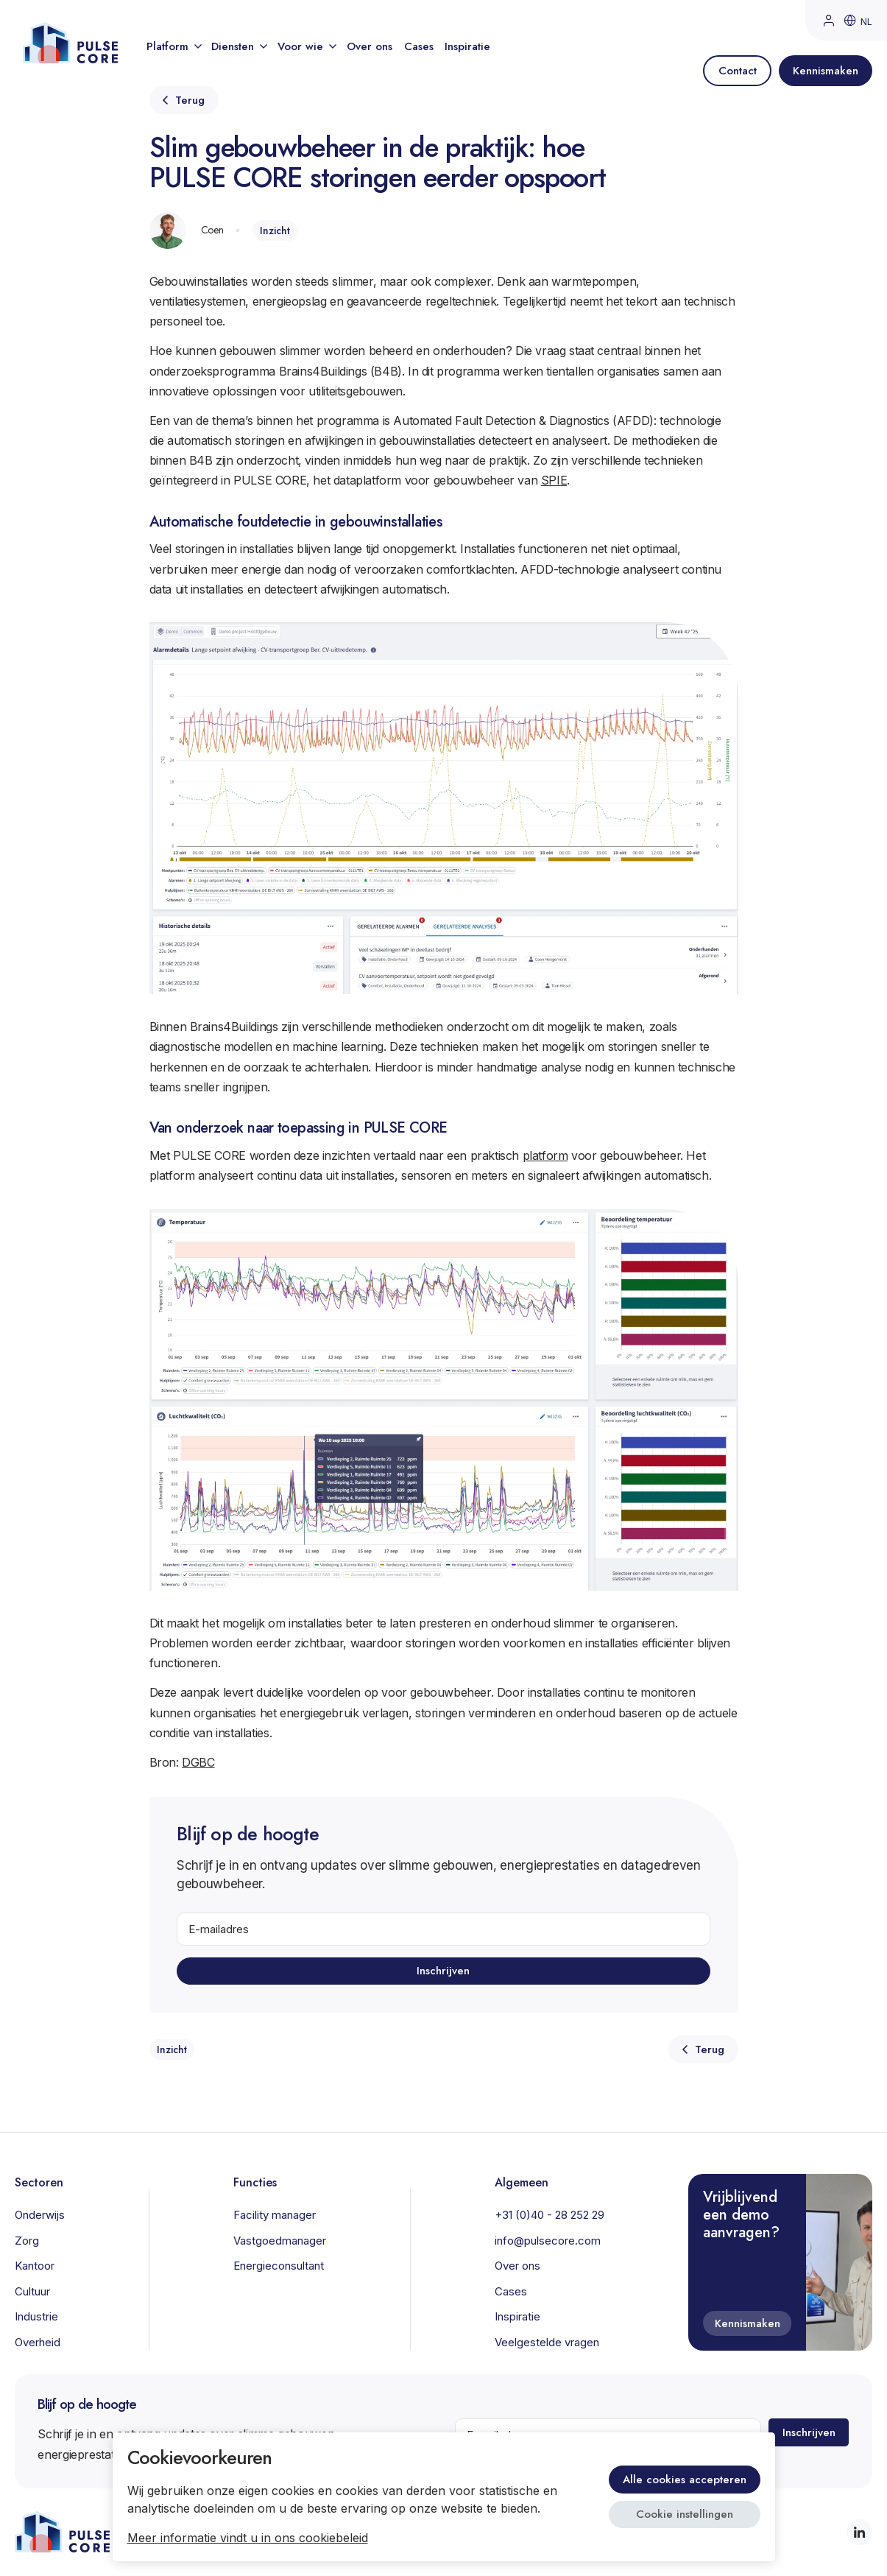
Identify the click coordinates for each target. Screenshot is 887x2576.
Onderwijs (40, 2215)
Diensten (238, 46)
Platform (173, 46)
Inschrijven (443, 1971)
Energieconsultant (278, 2266)
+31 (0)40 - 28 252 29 (549, 2215)
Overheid (37, 2342)
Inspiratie (467, 46)
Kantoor (34, 2266)
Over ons (369, 46)
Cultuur (32, 2291)
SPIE (554, 480)
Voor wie (306, 46)
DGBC (198, 1762)
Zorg (27, 2241)
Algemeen (521, 2182)
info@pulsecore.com (548, 2241)
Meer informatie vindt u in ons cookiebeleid (247, 2537)
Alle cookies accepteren (684, 2479)
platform (545, 1155)
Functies (255, 2182)
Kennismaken (747, 2323)
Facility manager (274, 2215)
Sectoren (39, 2182)
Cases (419, 46)
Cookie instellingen (684, 2514)
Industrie (36, 2316)
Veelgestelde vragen (547, 2342)
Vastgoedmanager (279, 2241)
